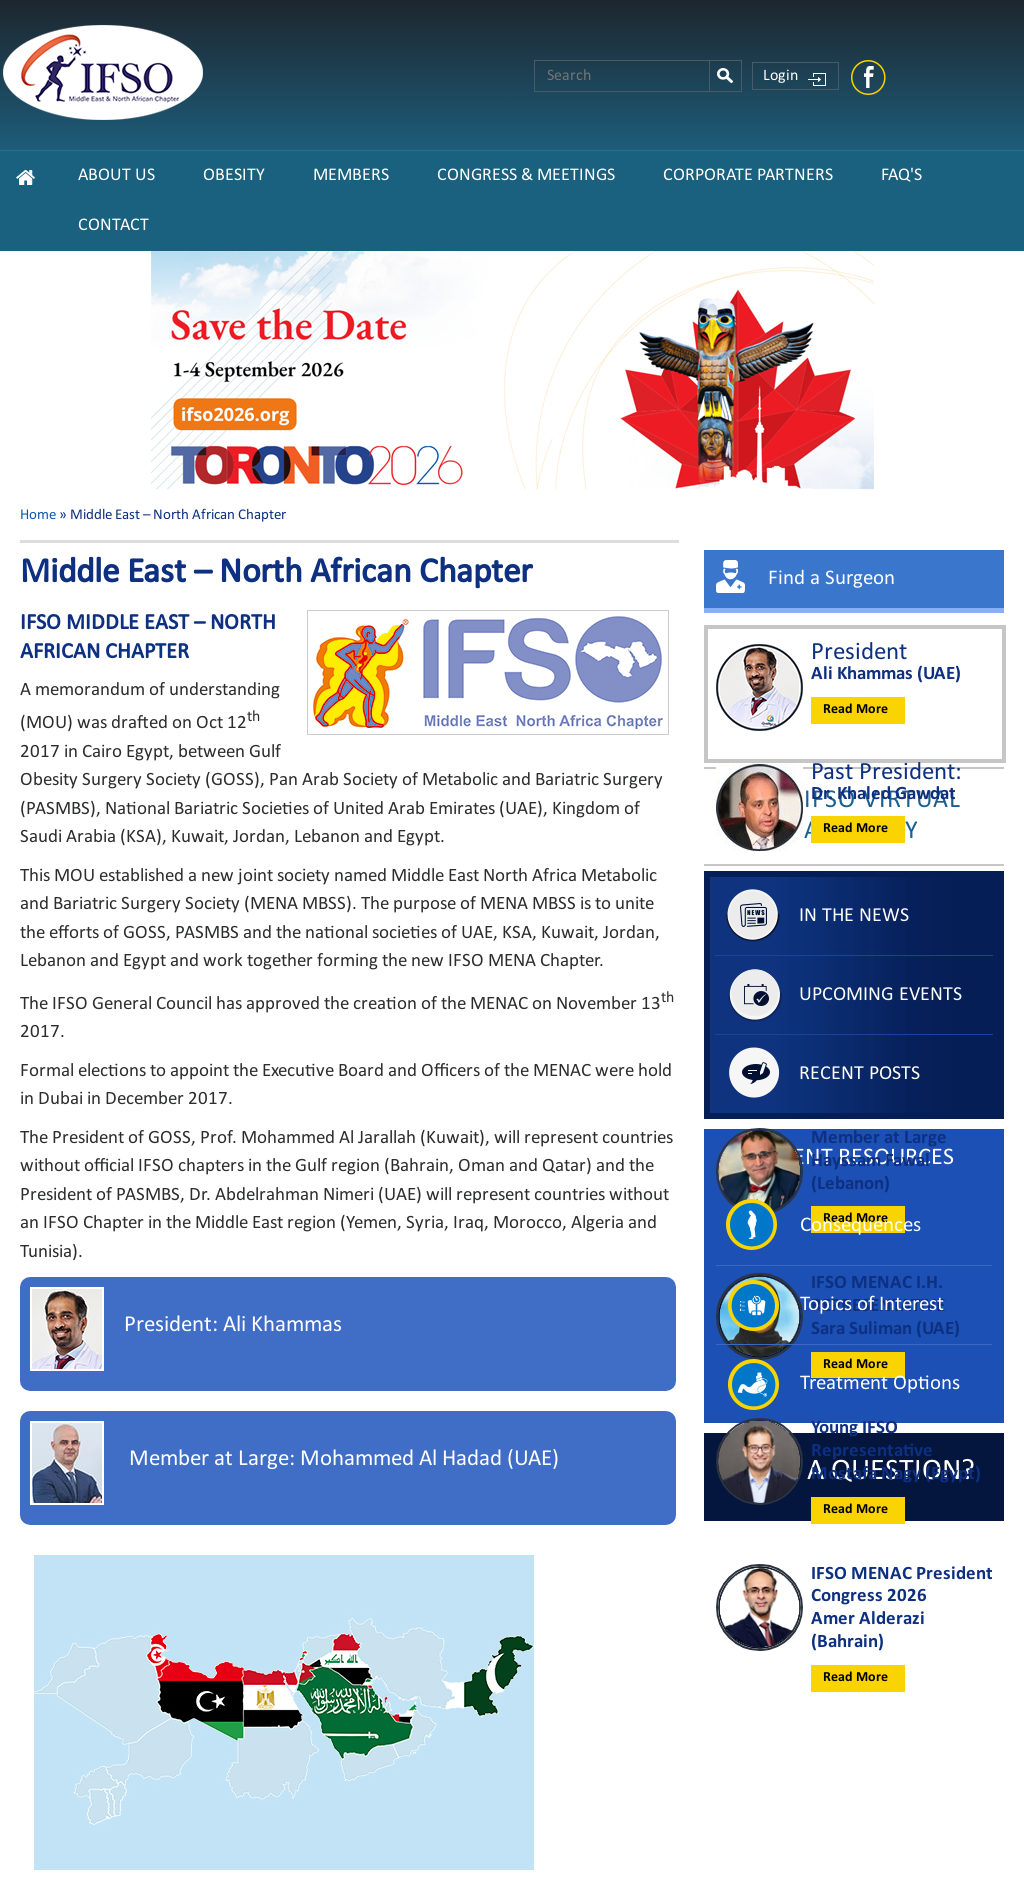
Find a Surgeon (831, 578)
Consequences (860, 1225)
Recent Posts (859, 1074)
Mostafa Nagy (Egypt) (896, 1474)
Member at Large (879, 1138)
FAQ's (901, 175)
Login (780, 76)
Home (38, 515)
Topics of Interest (872, 1304)
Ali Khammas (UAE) (886, 674)
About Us (116, 175)
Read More (855, 709)
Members (351, 175)
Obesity (234, 175)
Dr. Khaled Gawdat (883, 794)
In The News (854, 916)
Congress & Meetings (526, 175)
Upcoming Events (880, 995)
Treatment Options (880, 1383)
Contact (113, 225)
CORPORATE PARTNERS (748, 175)
